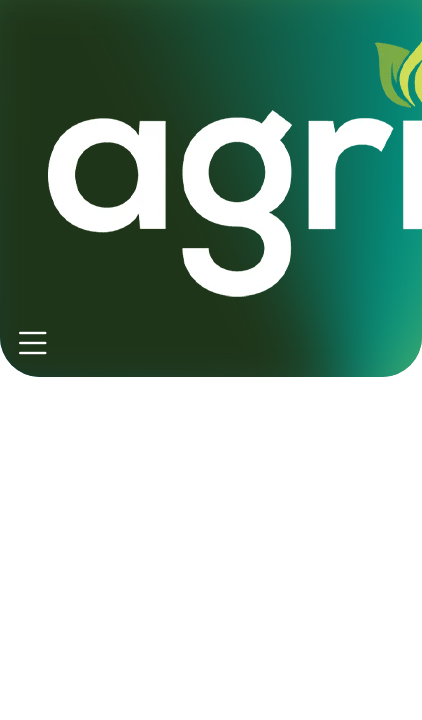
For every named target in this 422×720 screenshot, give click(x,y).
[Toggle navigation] (33, 343)
